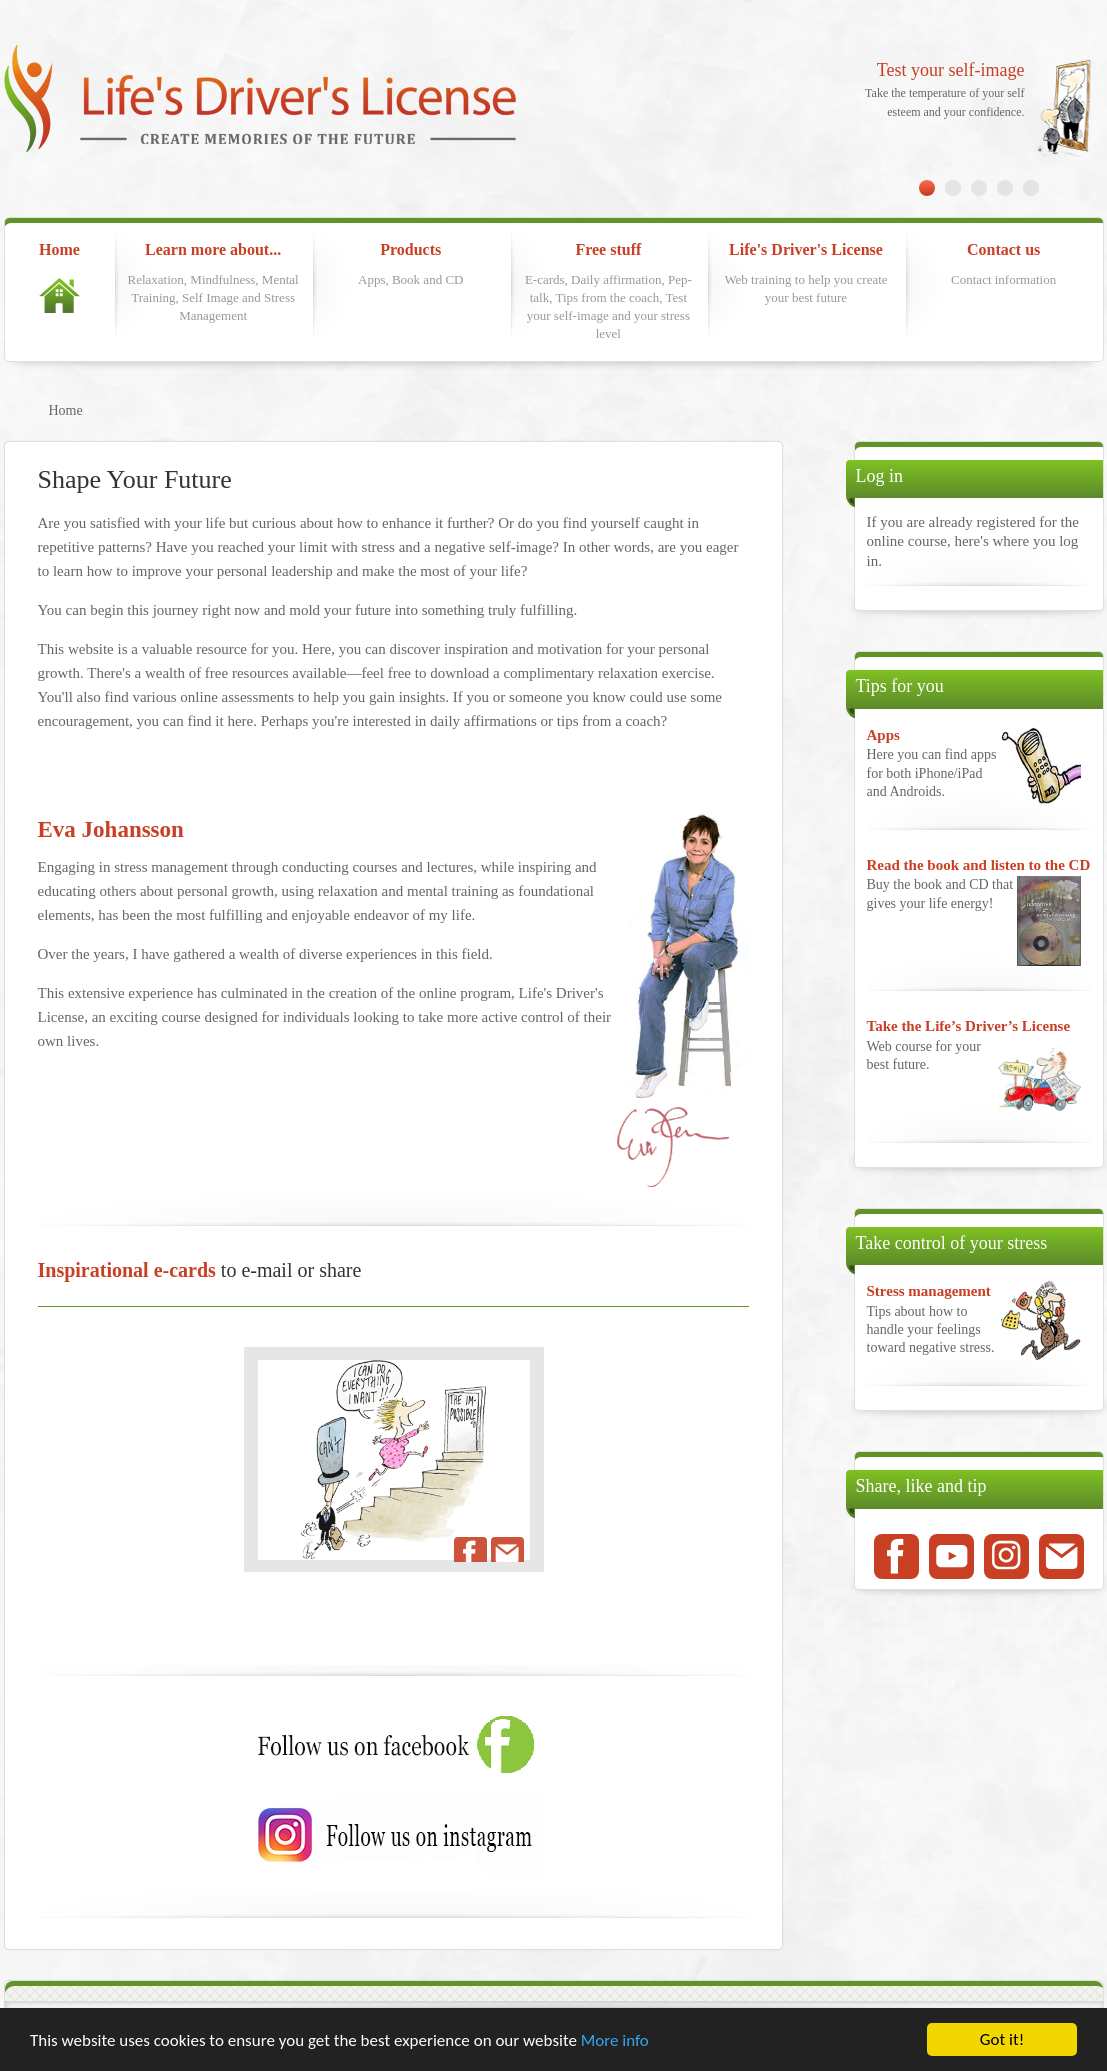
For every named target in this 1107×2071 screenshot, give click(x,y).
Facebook (896, 1556)
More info (615, 2040)
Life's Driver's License (806, 274)
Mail (1061, 1556)
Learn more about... (213, 283)
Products (411, 265)
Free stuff (608, 292)
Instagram (1006, 1556)
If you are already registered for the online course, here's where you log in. (973, 541)
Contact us (1004, 265)
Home (59, 277)
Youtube (951, 1556)
